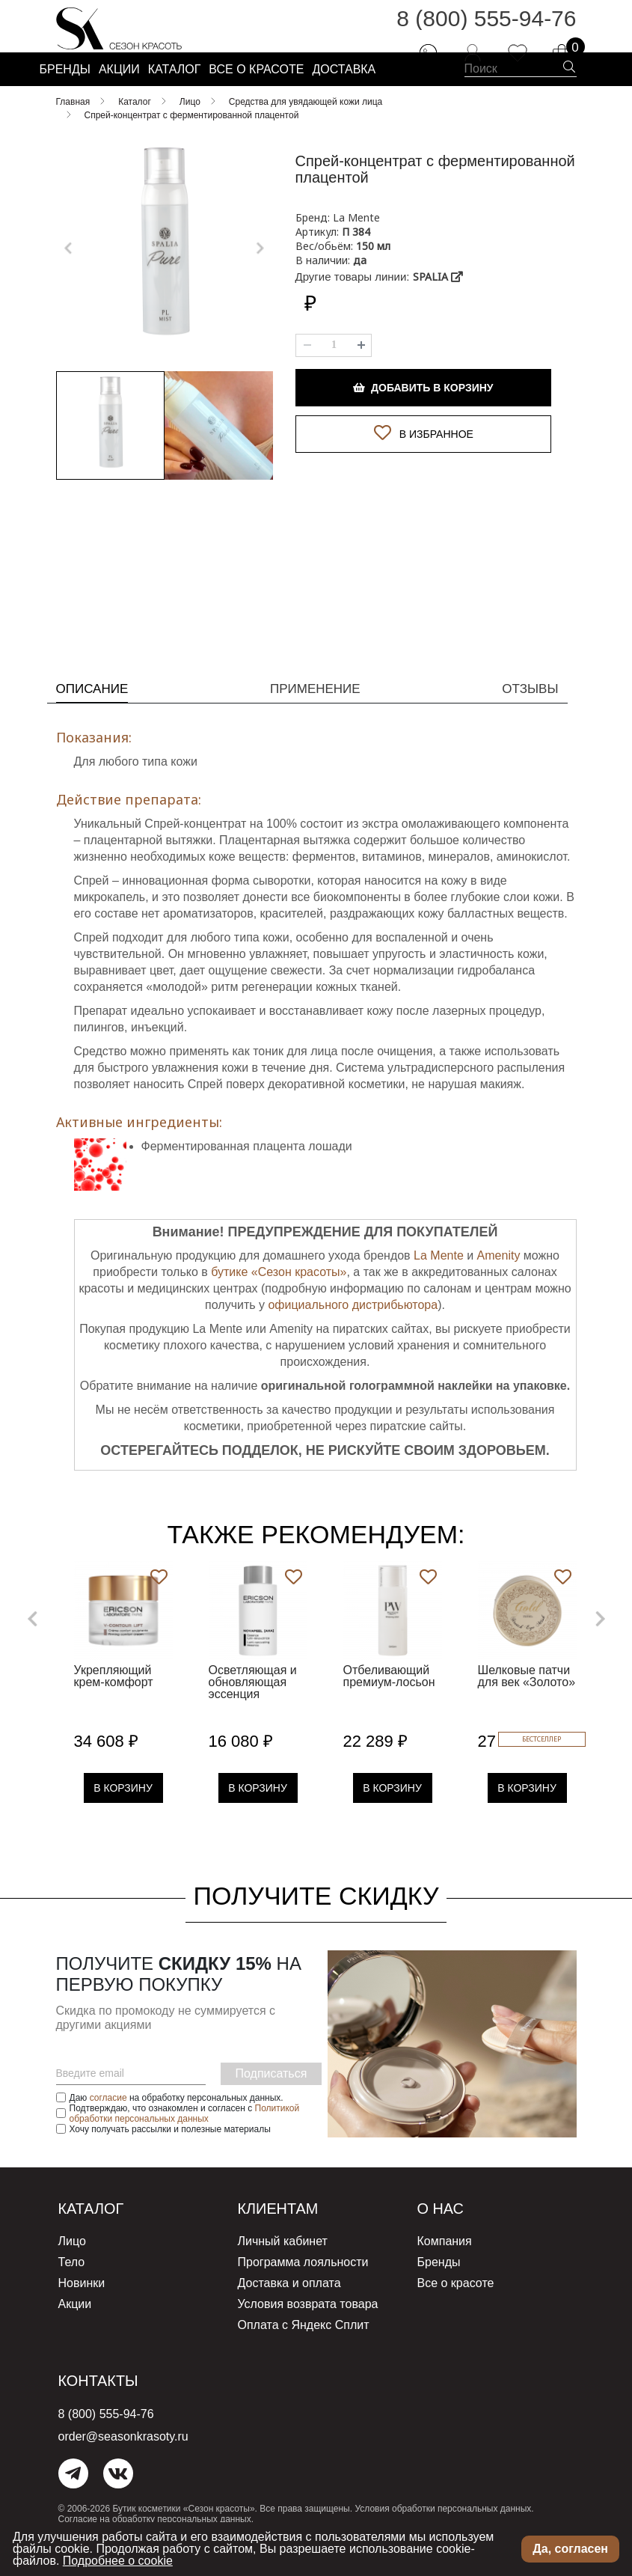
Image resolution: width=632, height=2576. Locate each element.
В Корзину (123, 1818)
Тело (71, 2289)
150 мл (373, 282)
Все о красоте (455, 2309)
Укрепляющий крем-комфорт (113, 1706)
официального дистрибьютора (353, 1334)
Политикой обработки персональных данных (185, 2143)
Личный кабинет (283, 2270)
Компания (444, 2270)
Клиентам (286, 2238)
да (359, 297)
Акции (75, 2328)
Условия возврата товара (308, 2328)
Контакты (106, 2403)
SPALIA (438, 313)
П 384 (356, 268)
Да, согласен (570, 2548)
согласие (108, 2127)
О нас (445, 2238)
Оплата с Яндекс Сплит (303, 2348)
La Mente (439, 1285)
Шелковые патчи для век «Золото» (527, 1706)
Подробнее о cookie (118, 2560)
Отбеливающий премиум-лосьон (389, 1706)
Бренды (439, 2289)
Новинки (81, 2309)
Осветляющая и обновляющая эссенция (253, 1712)
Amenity (499, 1285)
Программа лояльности (303, 2289)
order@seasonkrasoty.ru (123, 2458)
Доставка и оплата (289, 2309)
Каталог (98, 2238)
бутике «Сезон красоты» (278, 1301)
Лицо (72, 2270)
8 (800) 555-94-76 (486, 29)
